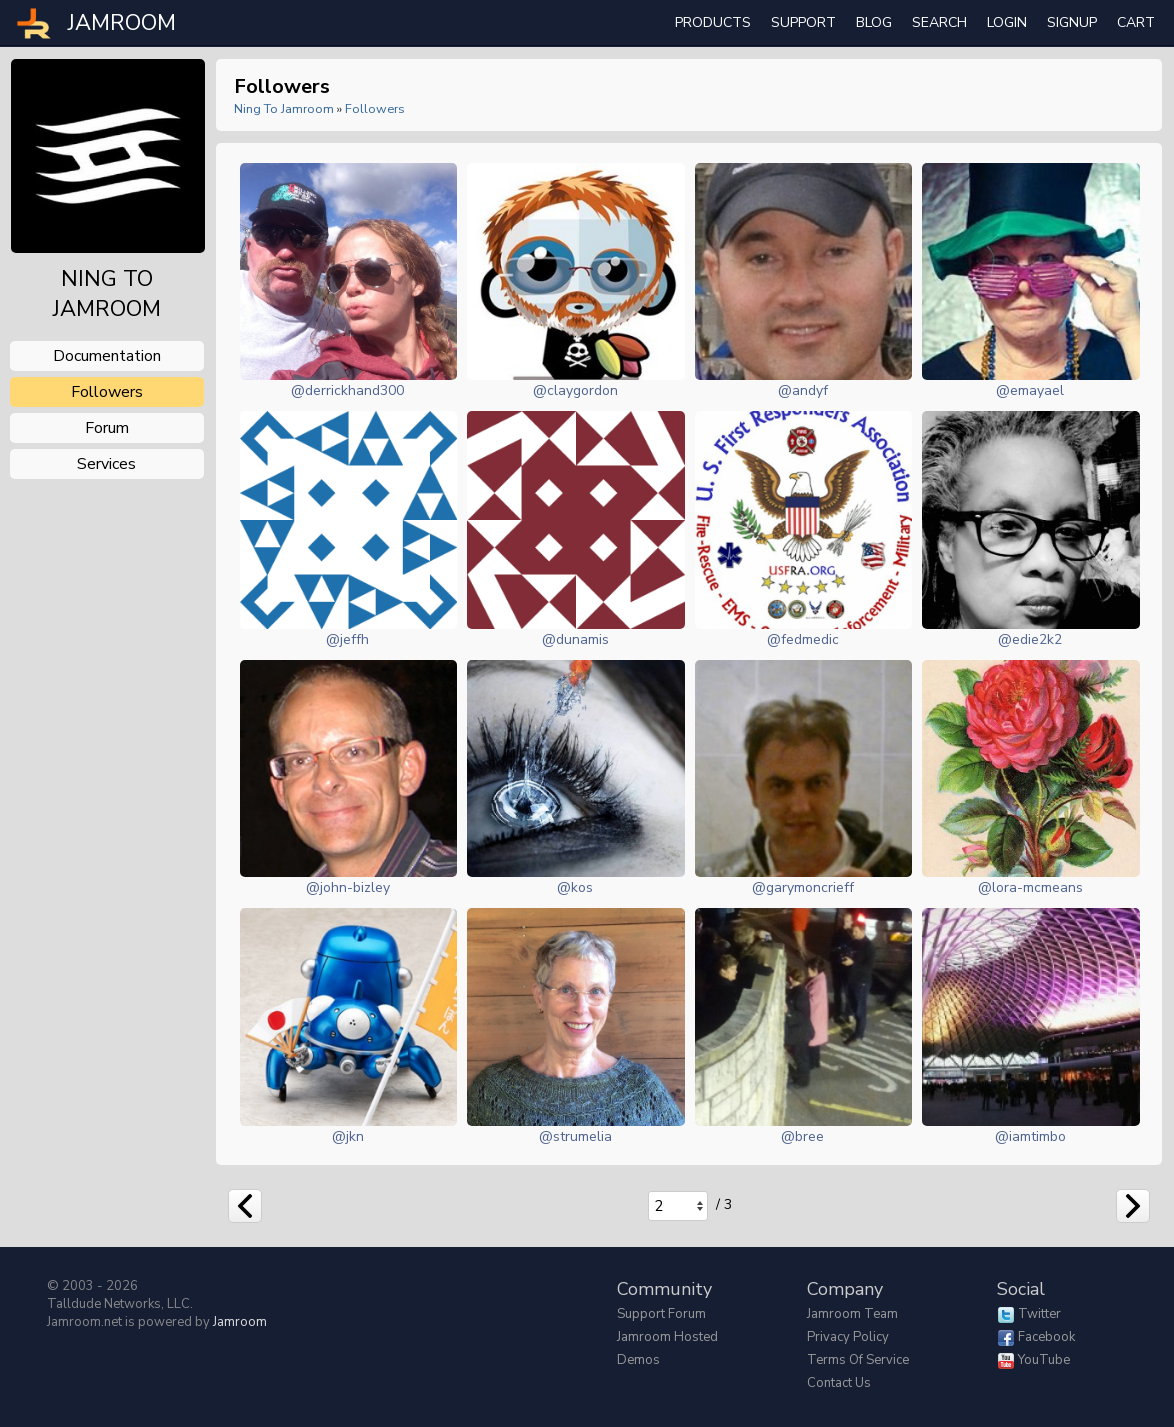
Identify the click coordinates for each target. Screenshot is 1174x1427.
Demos (638, 1360)
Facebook (1046, 1337)
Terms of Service (858, 1360)
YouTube (1044, 1360)
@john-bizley (348, 887)
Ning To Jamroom (284, 108)
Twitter (1039, 1314)
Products (713, 22)
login (1007, 22)
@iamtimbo (1030, 1136)
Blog (874, 22)
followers (107, 392)
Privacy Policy (848, 1337)
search (939, 22)
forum (107, 428)
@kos (575, 887)
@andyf (803, 390)
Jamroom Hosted (667, 1337)
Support (803, 22)
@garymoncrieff (803, 887)
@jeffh (347, 639)
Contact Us (839, 1383)
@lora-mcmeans (1030, 887)
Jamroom (240, 1322)
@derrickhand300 (347, 390)
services (106, 464)
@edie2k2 (1030, 639)
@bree (802, 1136)
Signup (1072, 22)
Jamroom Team (852, 1314)
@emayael (1030, 390)
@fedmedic (803, 639)
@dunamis (575, 639)
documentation (107, 356)
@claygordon (575, 390)
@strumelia (575, 1136)
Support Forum (661, 1314)
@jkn (348, 1136)
